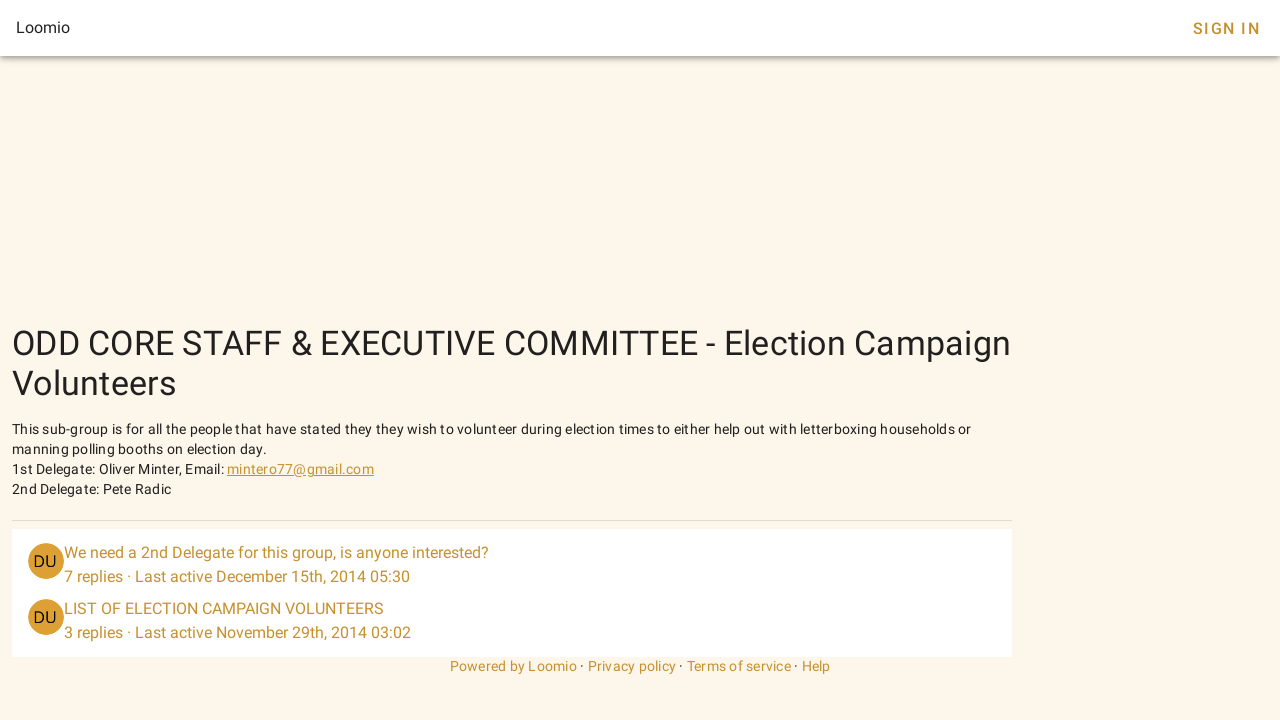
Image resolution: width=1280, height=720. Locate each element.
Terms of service (739, 666)
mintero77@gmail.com (300, 469)
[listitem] (512, 565)
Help (816, 666)
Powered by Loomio (513, 666)
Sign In (1226, 28)
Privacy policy (632, 666)
